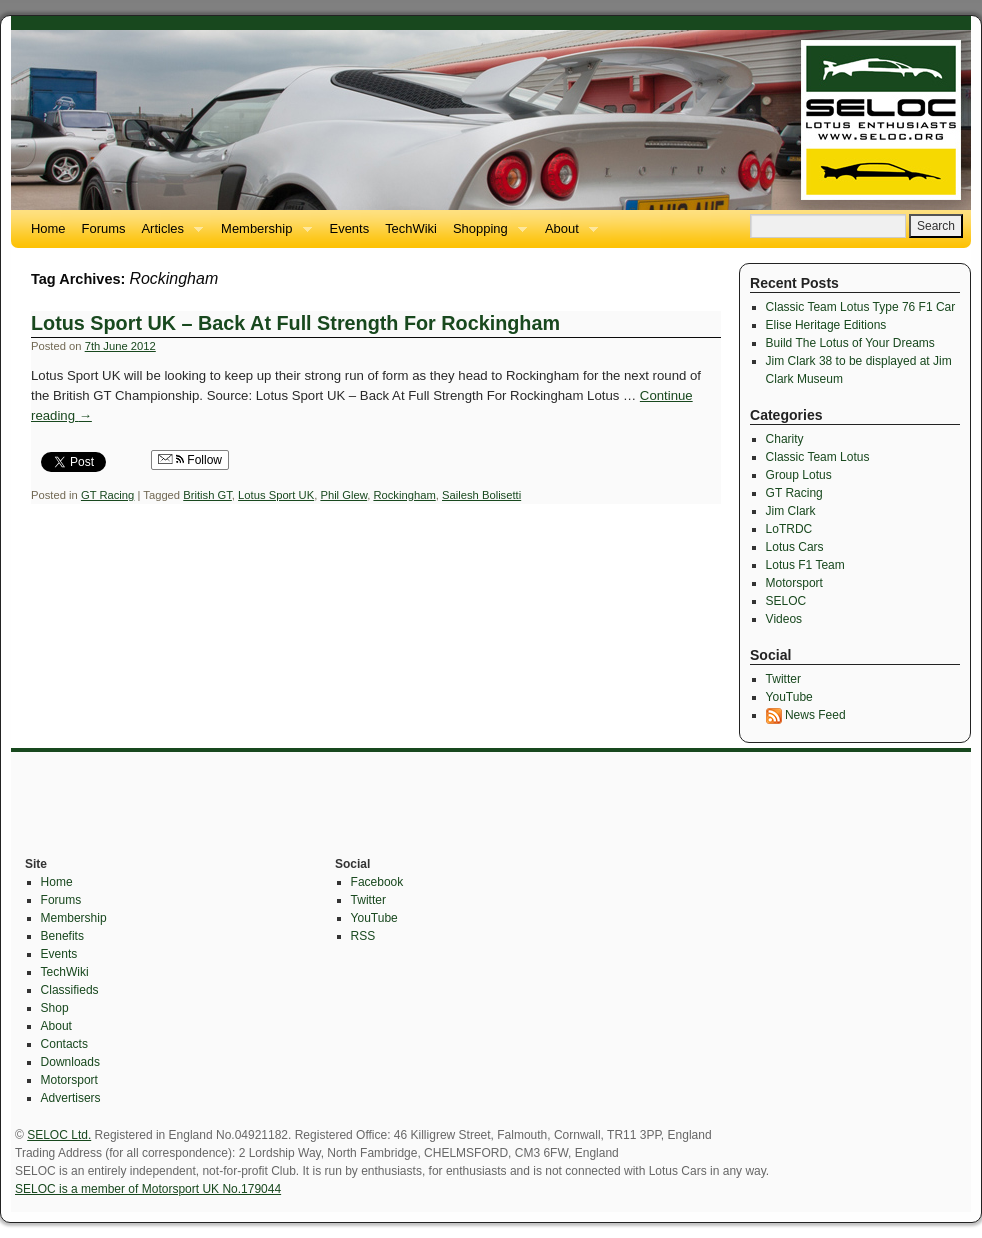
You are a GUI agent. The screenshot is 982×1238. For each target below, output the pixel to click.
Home (48, 228)
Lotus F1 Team (805, 565)
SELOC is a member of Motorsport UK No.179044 (148, 1189)
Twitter (783, 679)
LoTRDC (789, 529)
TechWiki (411, 228)
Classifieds (70, 990)
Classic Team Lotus (818, 457)
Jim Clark (791, 511)
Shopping (486, 234)
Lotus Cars (795, 547)
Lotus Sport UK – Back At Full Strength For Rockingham (295, 323)
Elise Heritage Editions (826, 325)
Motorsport (794, 583)
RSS (363, 936)
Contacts (64, 1044)
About (567, 234)
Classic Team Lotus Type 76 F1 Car (861, 307)
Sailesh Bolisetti (481, 495)
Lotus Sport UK (276, 495)
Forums (104, 228)
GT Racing (107, 495)
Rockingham (404, 495)
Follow (190, 460)
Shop (55, 1008)
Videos (784, 619)
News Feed (806, 715)
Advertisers (71, 1098)
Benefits (62, 936)
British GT (207, 495)
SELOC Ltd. (59, 1135)
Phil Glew (343, 495)
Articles (168, 234)
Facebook (377, 882)
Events (350, 228)
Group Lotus (799, 475)
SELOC (786, 601)
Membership (262, 234)
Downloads (70, 1062)
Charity (785, 439)
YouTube (789, 697)
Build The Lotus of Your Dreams (850, 343)
